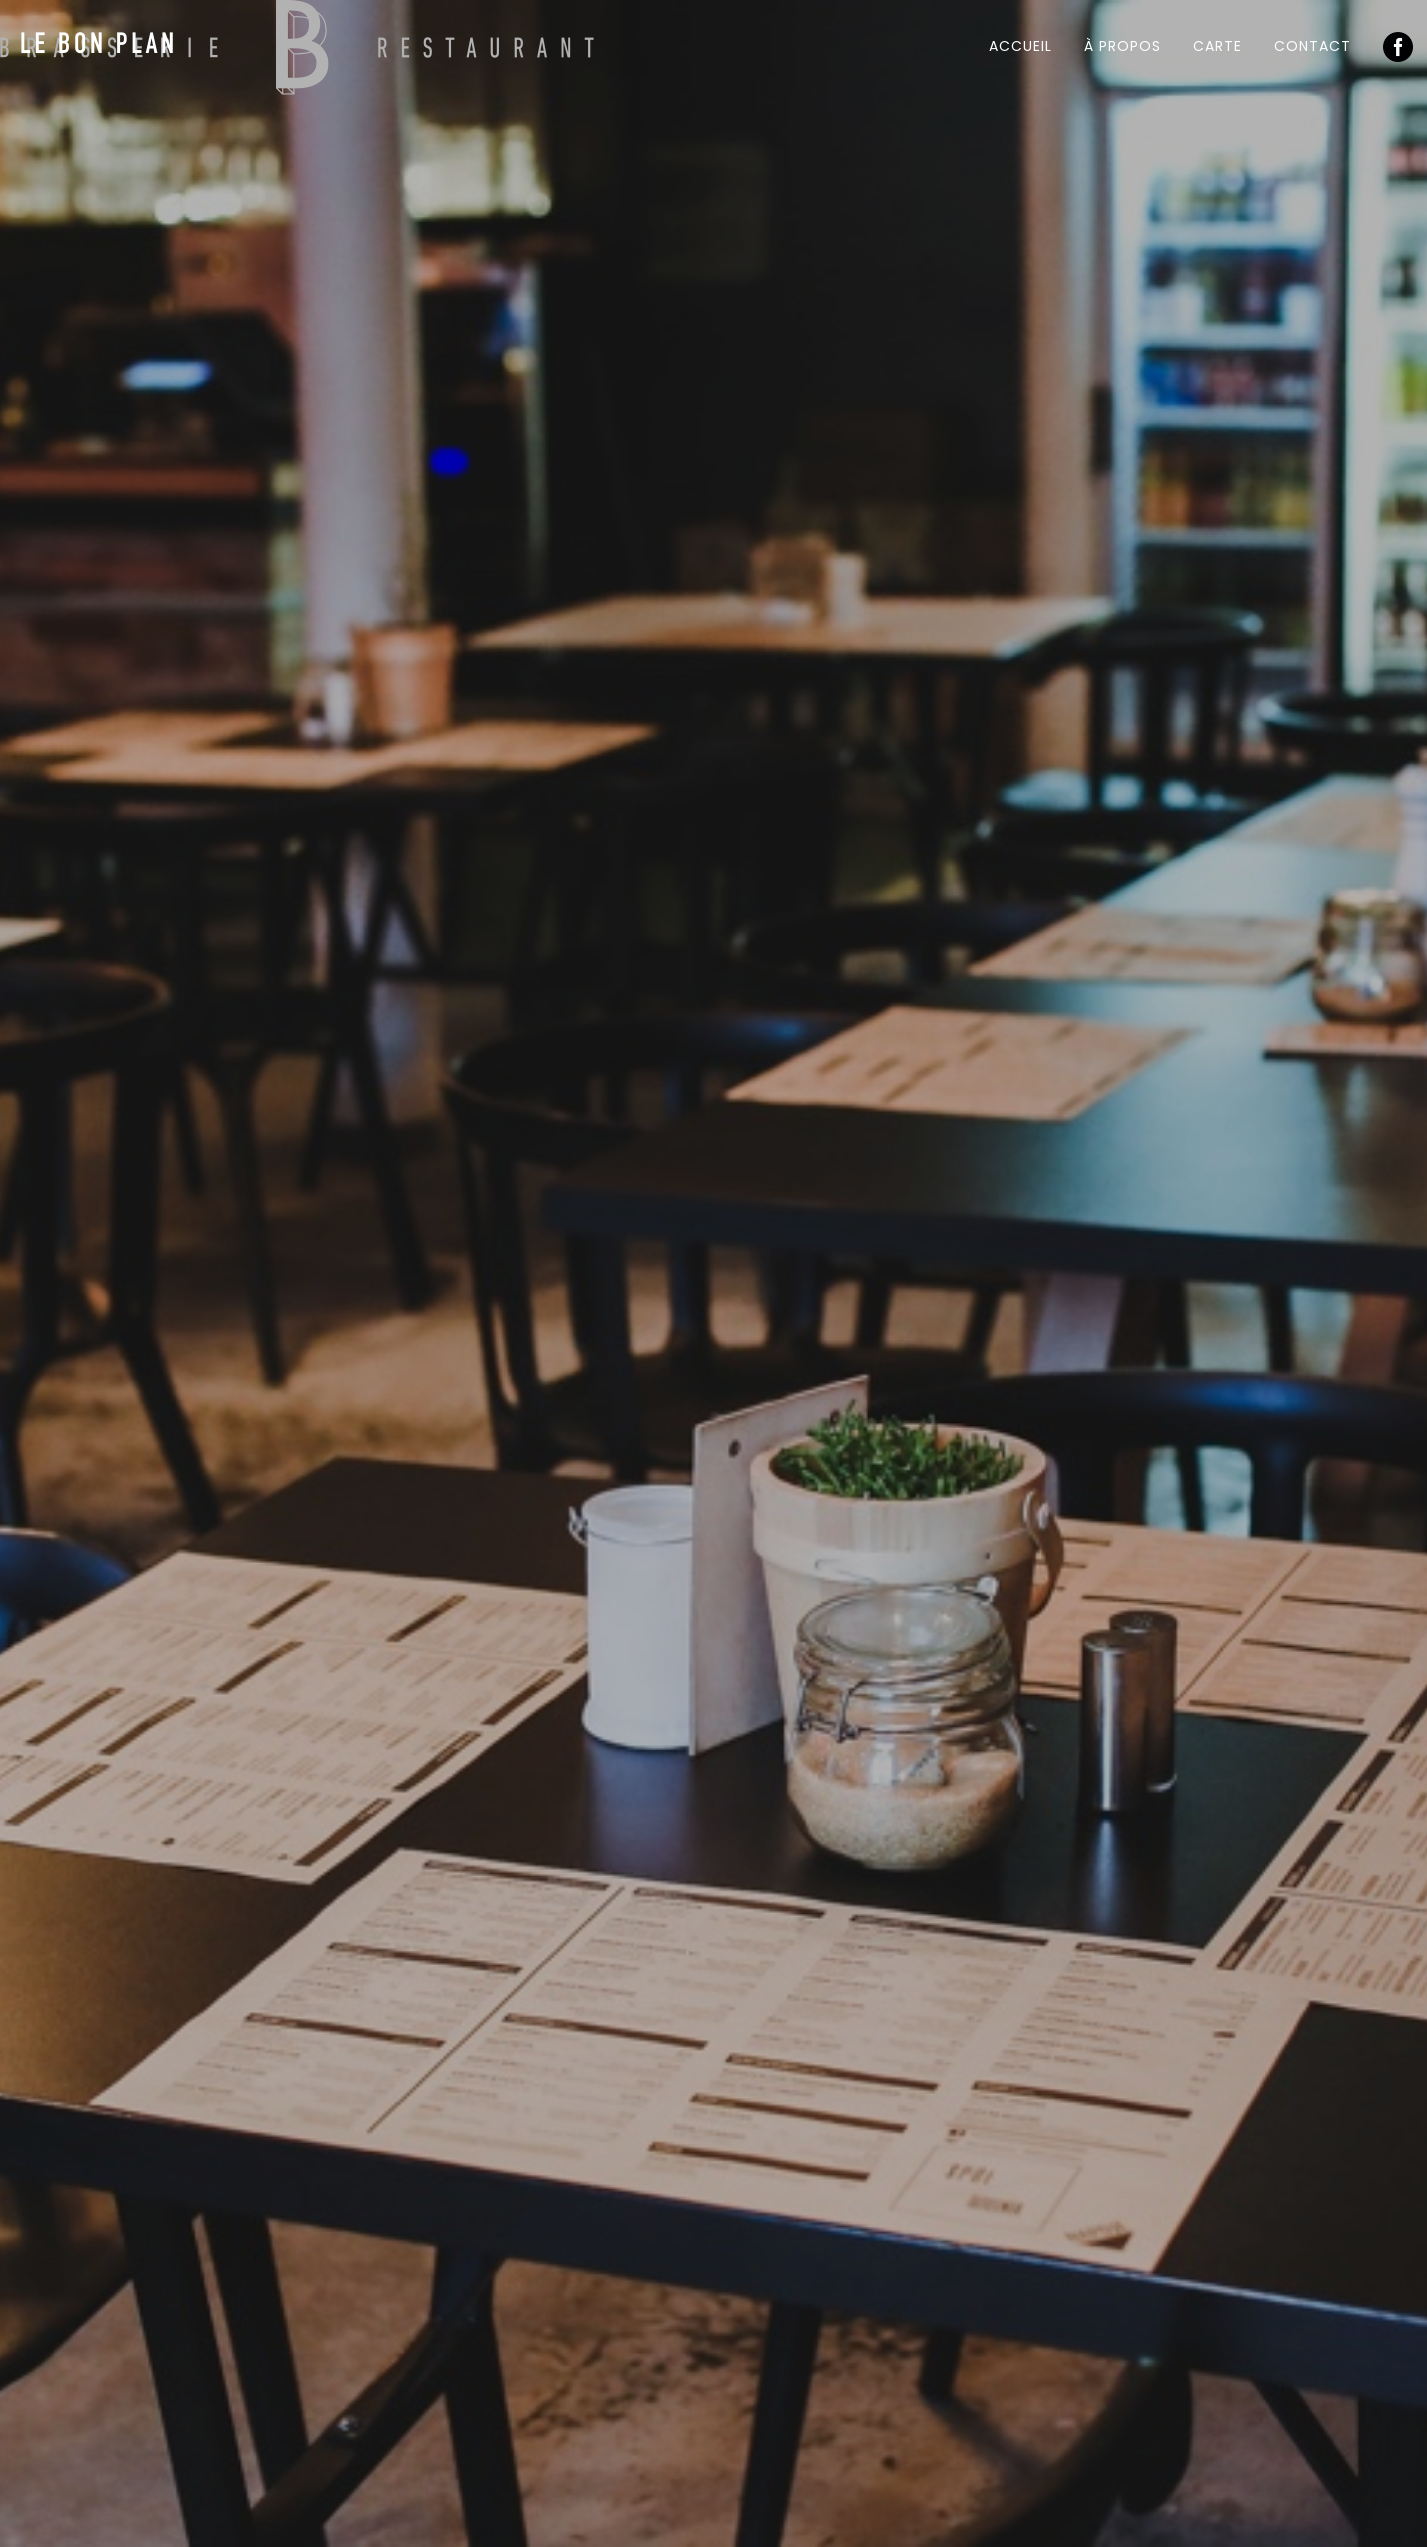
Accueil (1020, 46)
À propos (1122, 46)
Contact (1312, 46)
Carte (1217, 46)
